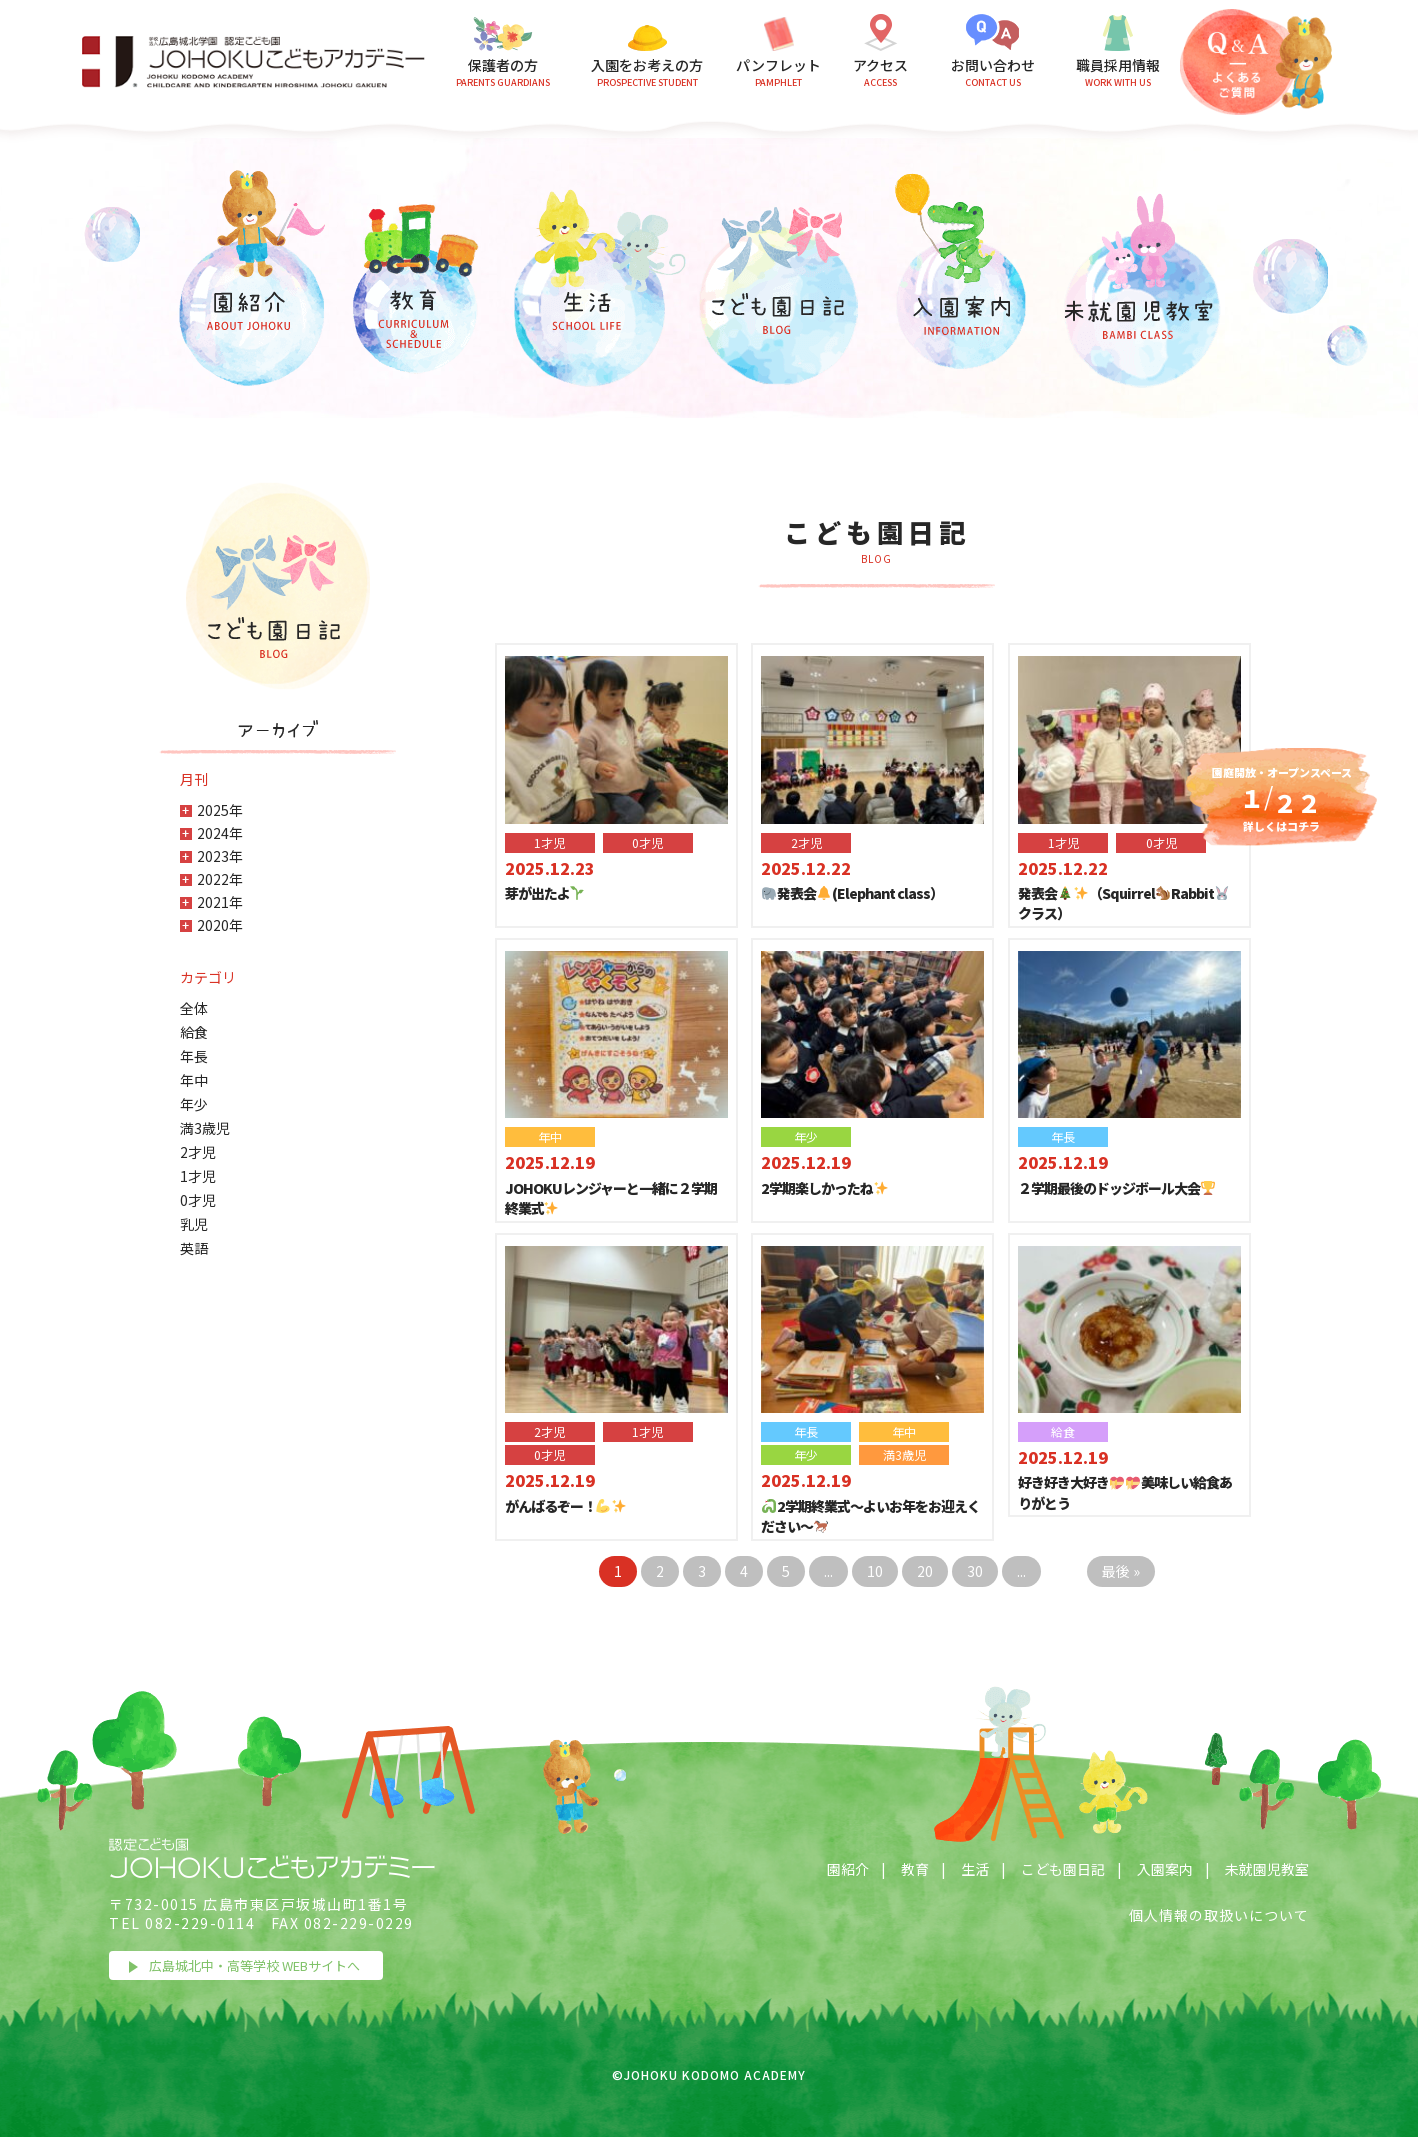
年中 (194, 1080)
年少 (194, 1104)
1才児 (198, 1176)
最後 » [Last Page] (1121, 1571)
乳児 (194, 1224)
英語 (194, 1248)
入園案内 (1165, 1869)
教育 (915, 1869)
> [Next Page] (1064, 1571)
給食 (194, 1032)
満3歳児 (205, 1128)
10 (875, 1571)
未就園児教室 (1267, 1869)
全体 (194, 1008)
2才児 (198, 1152)
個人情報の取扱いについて (1219, 1915)
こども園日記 (1063, 1869)
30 (975, 1571)
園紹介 (848, 1869)
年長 (194, 1056)
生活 (975, 1869)
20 (925, 1571)
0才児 (198, 1200)
